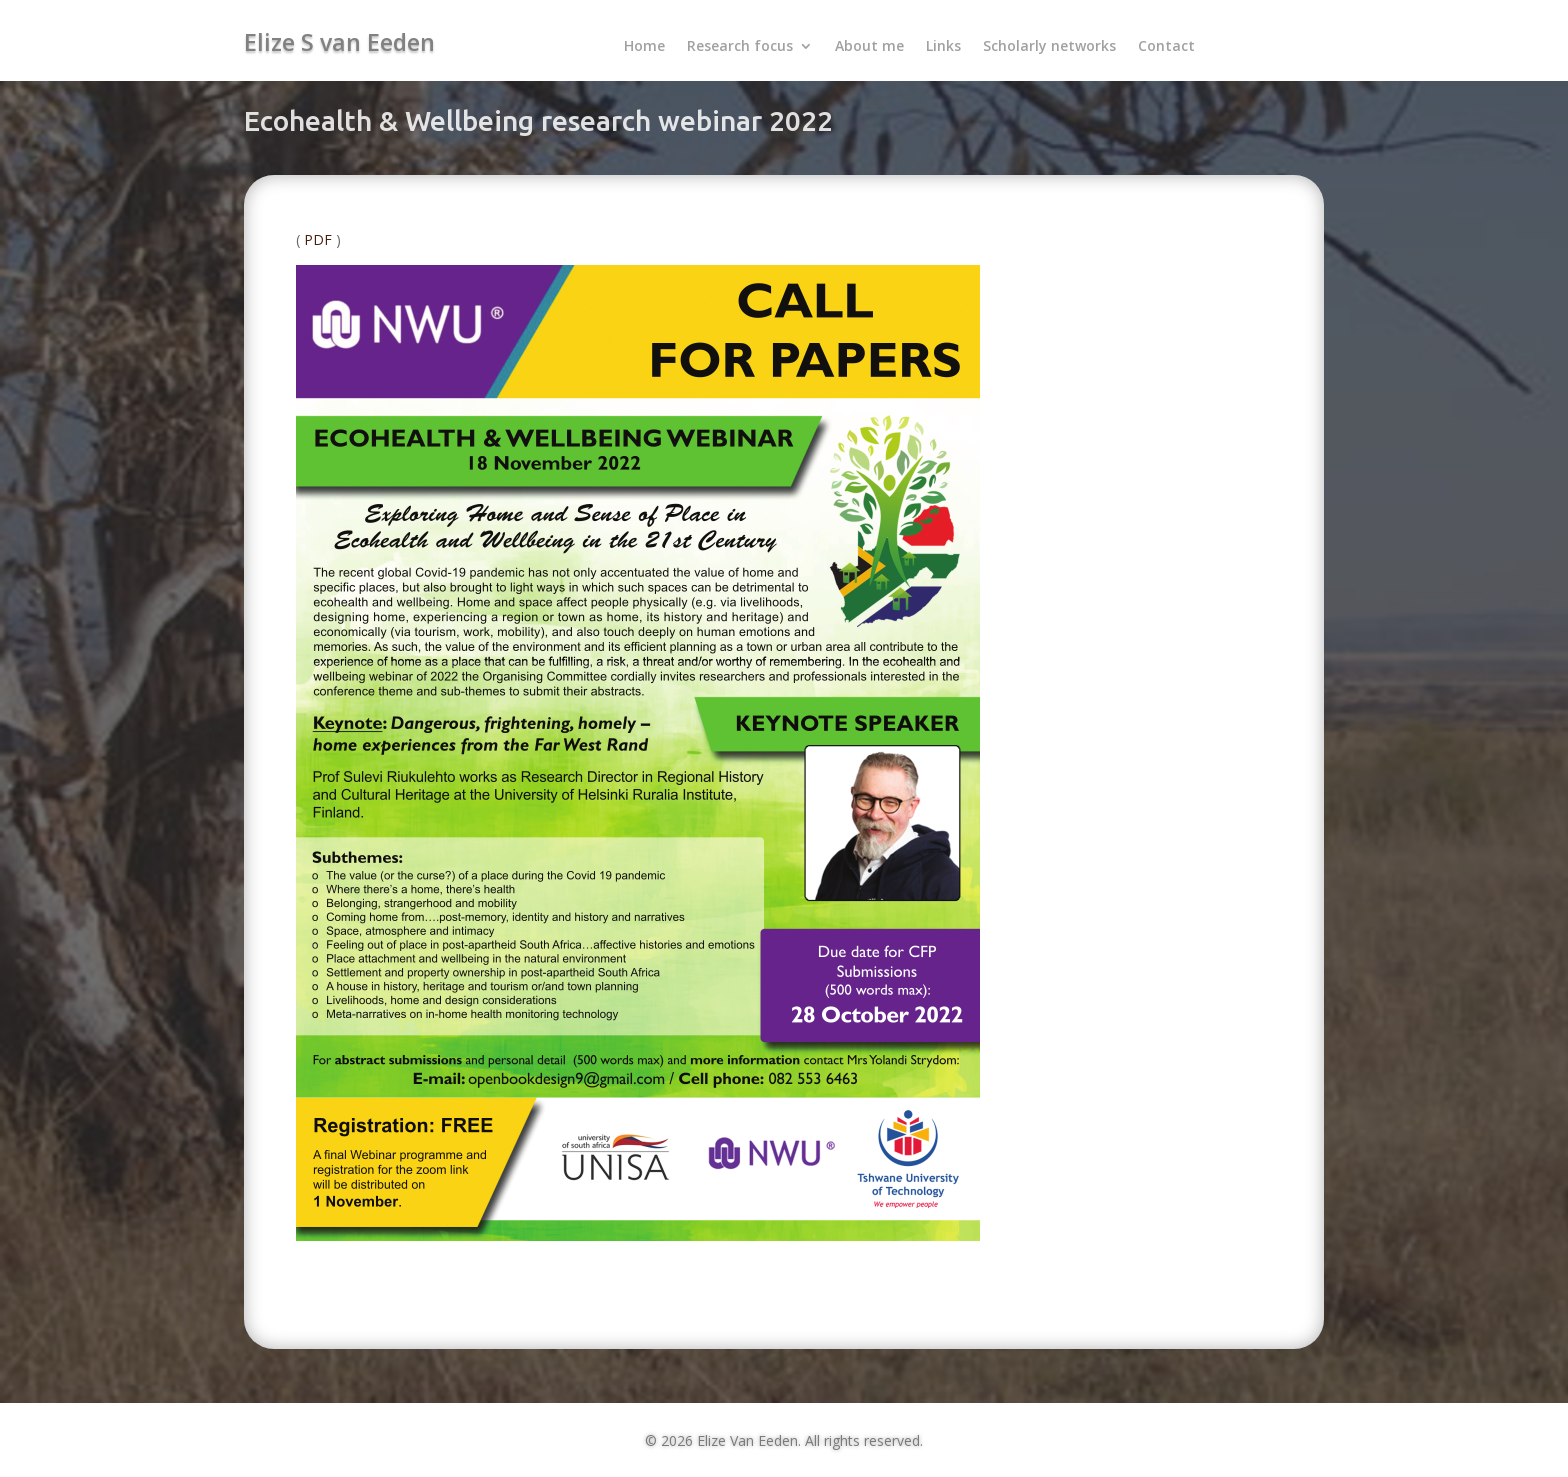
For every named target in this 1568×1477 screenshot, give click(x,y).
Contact (1166, 47)
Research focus (740, 47)
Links (943, 47)
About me (869, 47)
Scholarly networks (1049, 47)
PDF (318, 239)
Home (644, 47)
